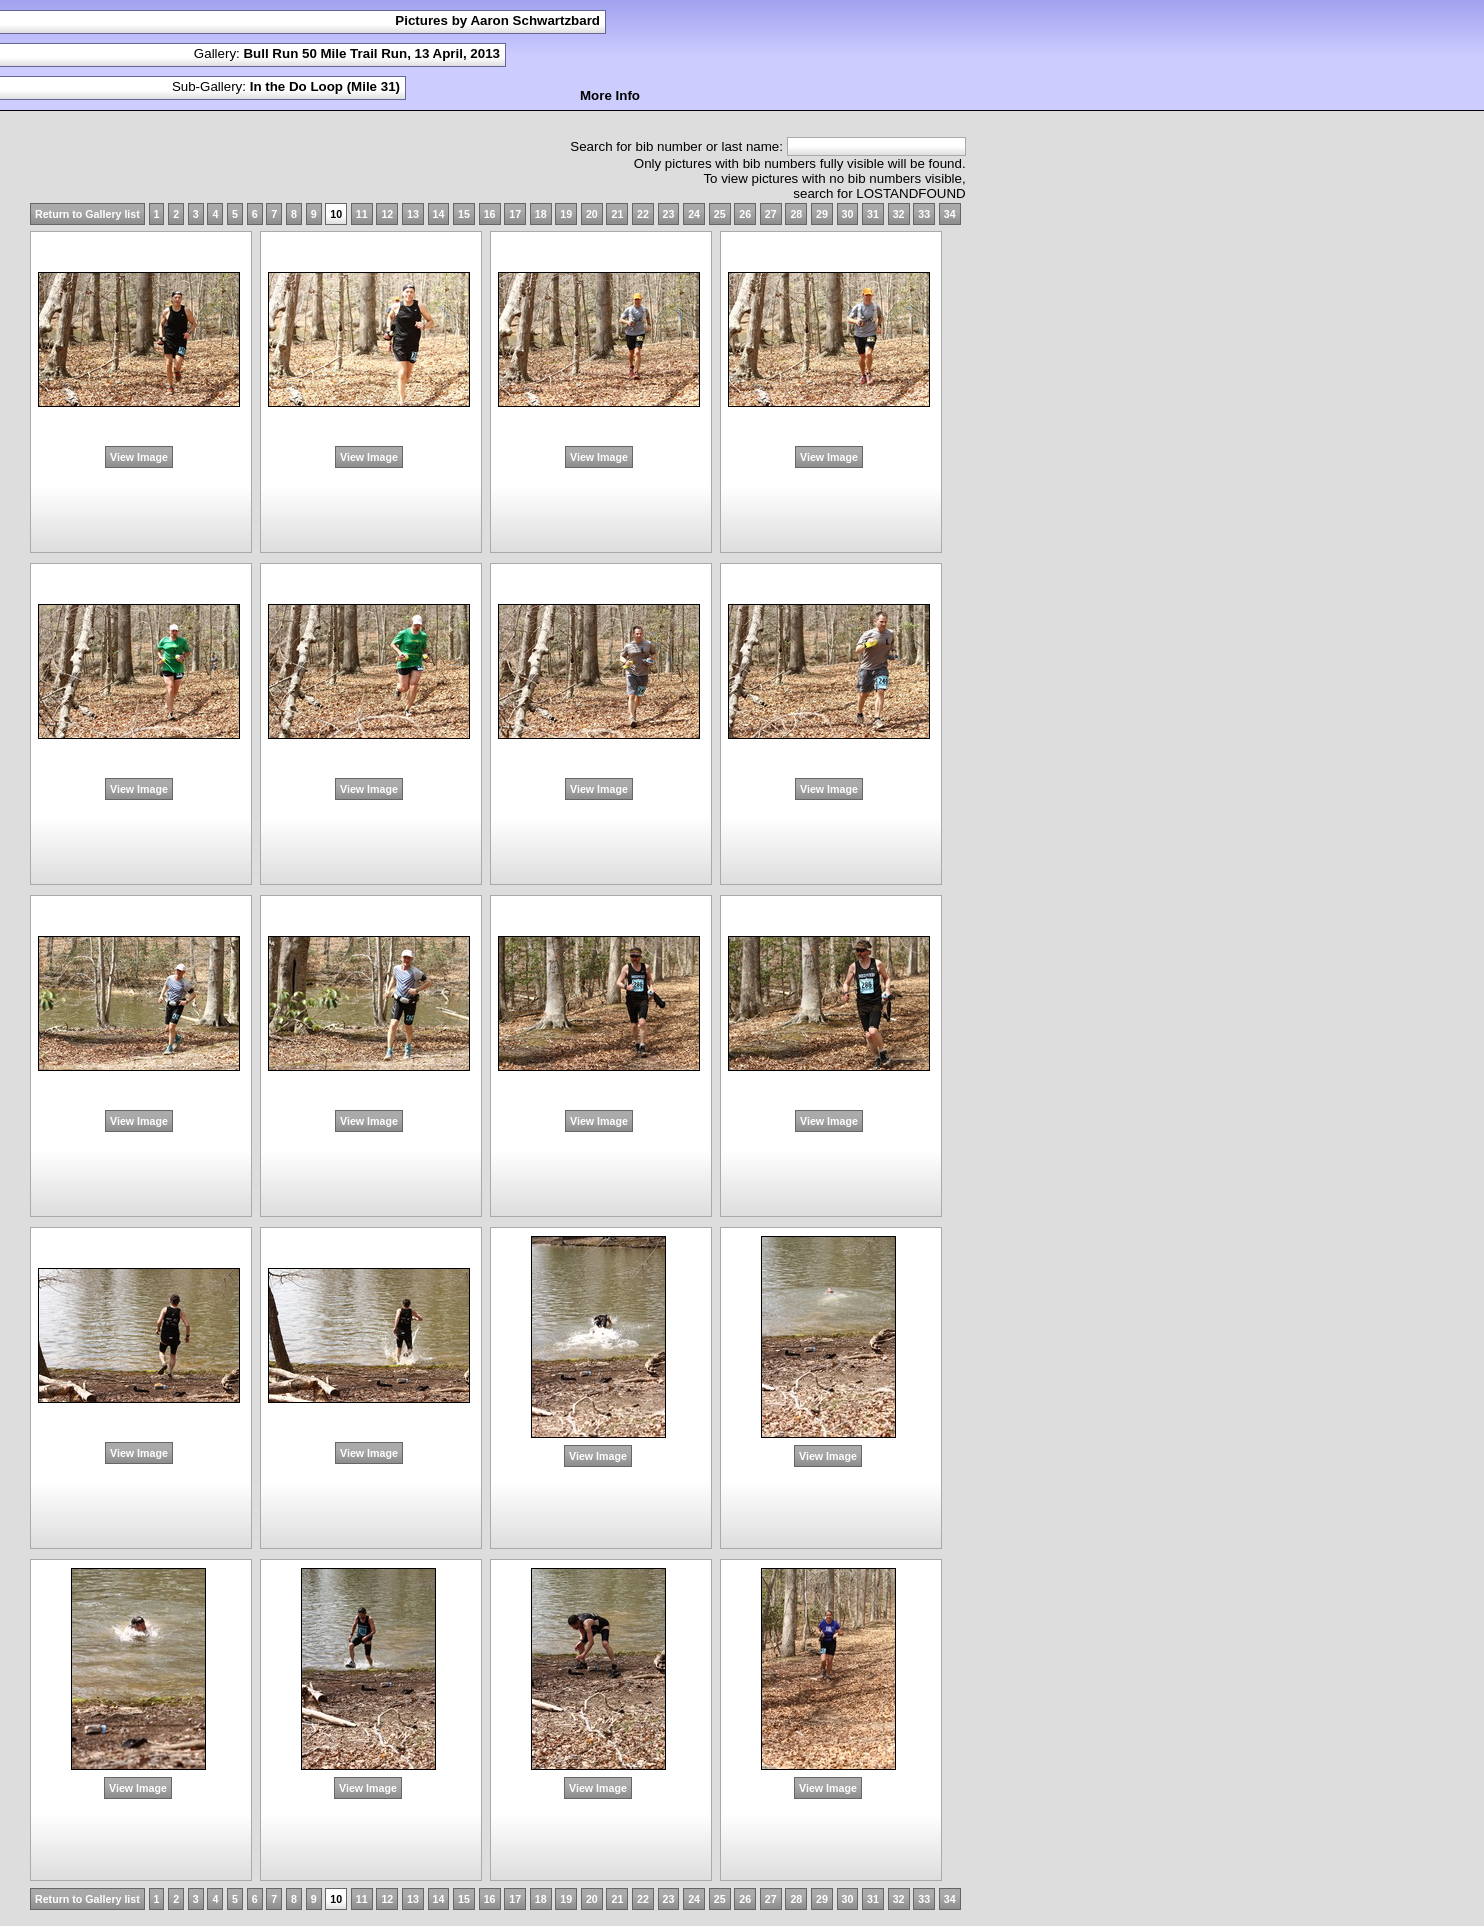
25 (720, 214)
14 (439, 214)
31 (873, 214)
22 (643, 214)
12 (387, 214)
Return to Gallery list (87, 214)
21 (617, 214)
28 (796, 214)
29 (822, 214)
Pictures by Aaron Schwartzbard (497, 20)
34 (950, 214)
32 (899, 214)
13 (413, 214)
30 (848, 214)
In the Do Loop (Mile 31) (325, 86)
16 (490, 214)
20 (592, 214)
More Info (610, 95)
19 (566, 214)
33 (924, 214)
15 (464, 214)
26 (745, 214)
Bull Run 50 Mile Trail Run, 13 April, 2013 (371, 53)
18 (541, 214)
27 (771, 214)
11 (362, 214)
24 (694, 214)
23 (669, 214)
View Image (139, 457)
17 (515, 214)
